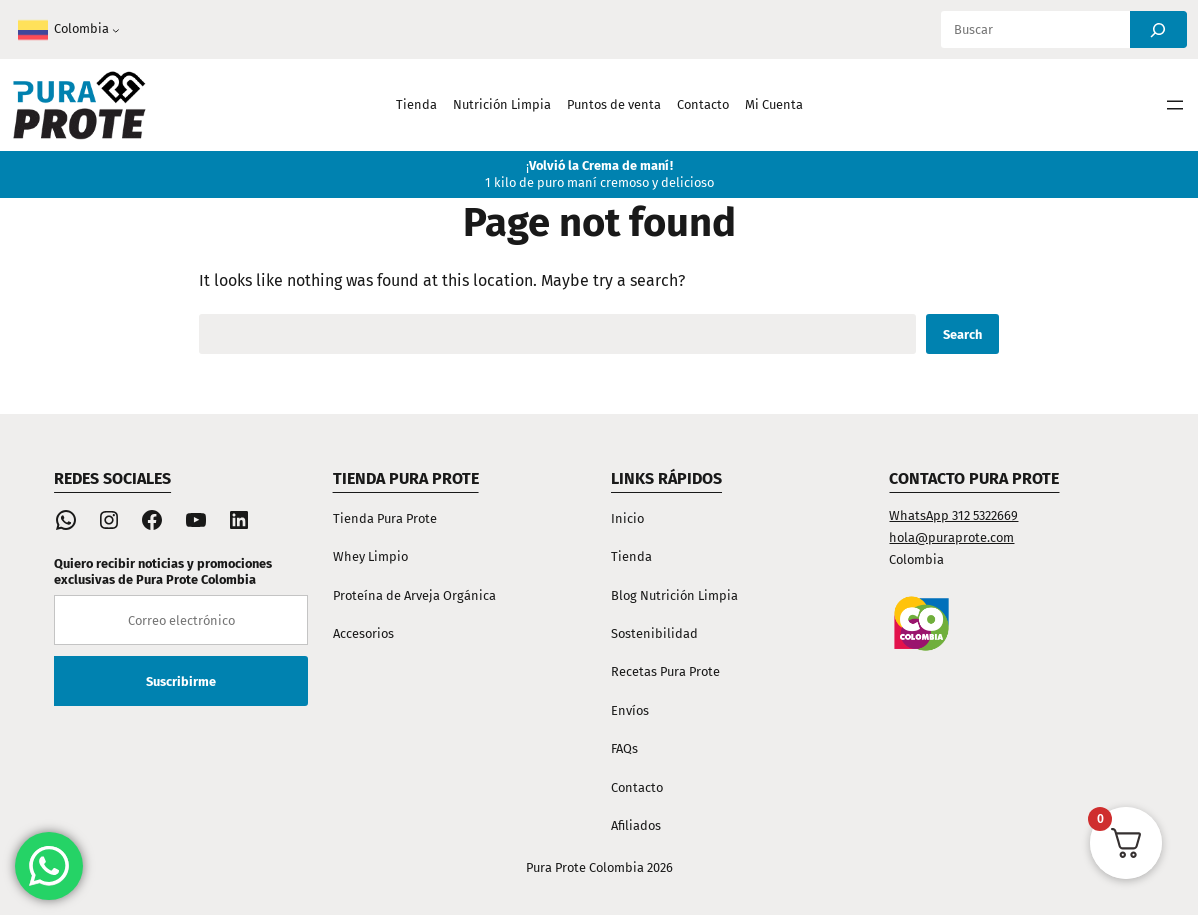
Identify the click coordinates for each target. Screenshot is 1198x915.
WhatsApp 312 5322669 (953, 515)
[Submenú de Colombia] (116, 30)
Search (962, 334)
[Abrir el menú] (1175, 105)
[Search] (1159, 30)
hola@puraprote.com (951, 537)
